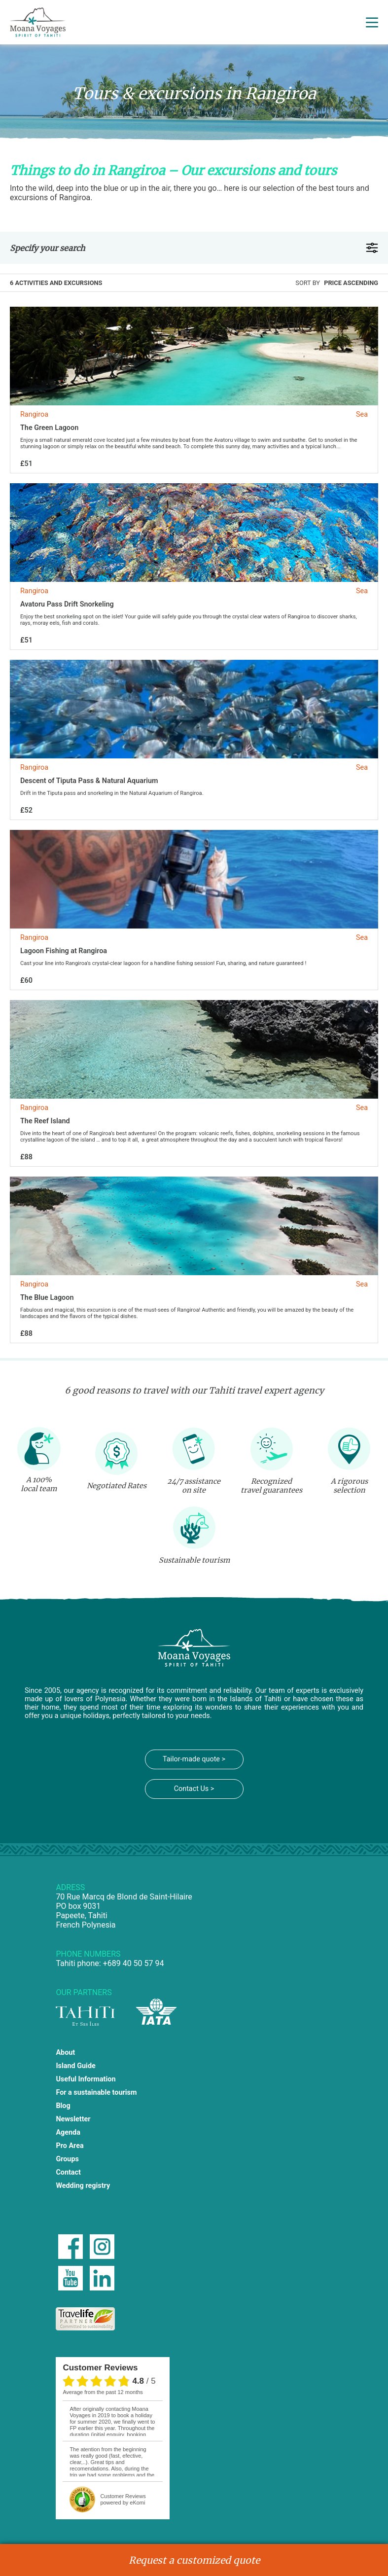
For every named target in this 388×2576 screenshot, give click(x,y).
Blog (63, 2106)
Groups (67, 2159)
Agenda (68, 2132)
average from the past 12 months (102, 2392)
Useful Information (85, 2079)
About (65, 2052)
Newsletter (73, 2119)
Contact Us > (194, 1789)
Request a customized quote (194, 2560)
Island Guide (75, 2066)
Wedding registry (83, 2186)
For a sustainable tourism (96, 2092)
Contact (68, 2172)
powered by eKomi (122, 2499)
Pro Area (69, 2146)
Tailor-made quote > (194, 1759)
